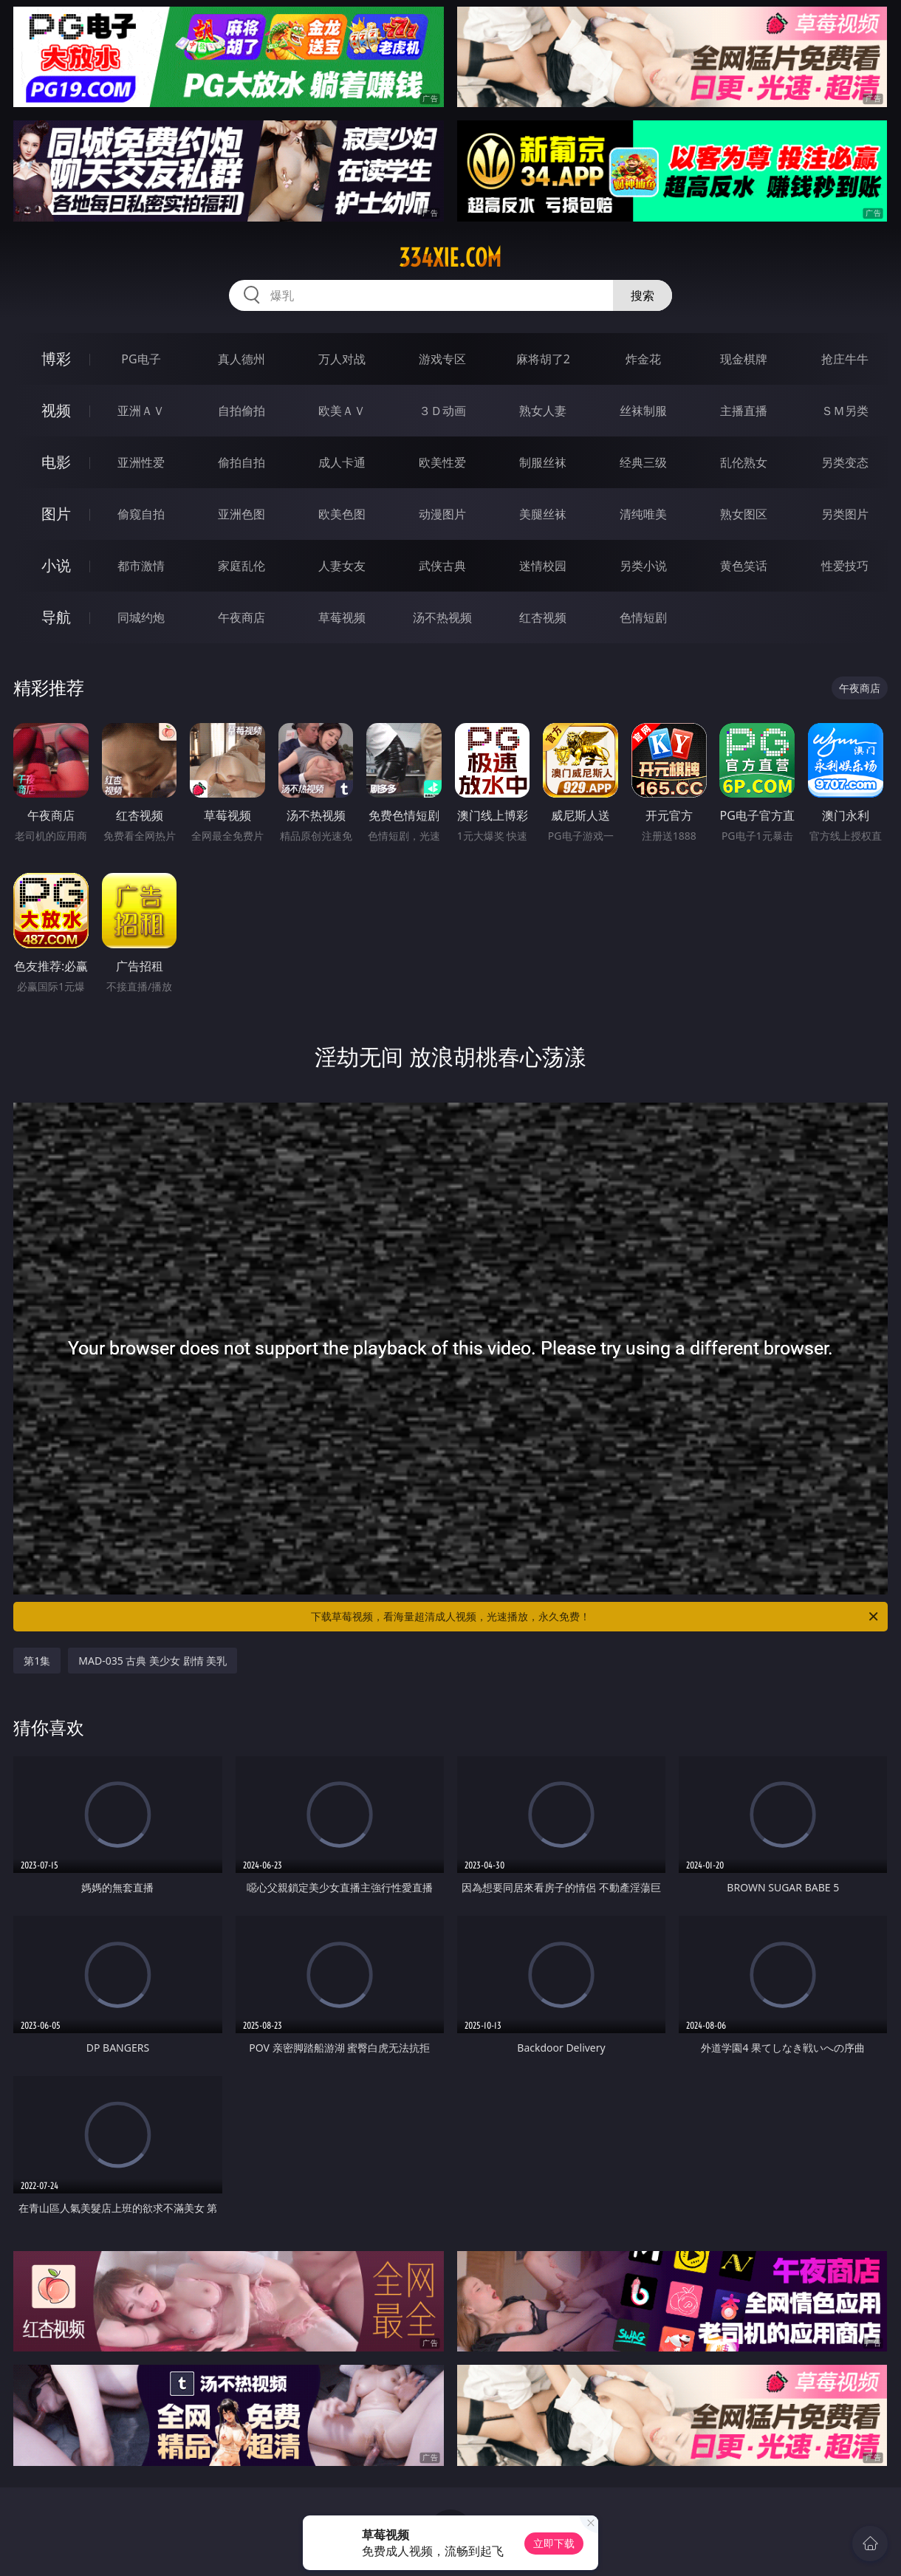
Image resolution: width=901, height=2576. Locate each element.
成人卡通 (342, 462)
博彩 (56, 359)
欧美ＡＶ (342, 410)
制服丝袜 (542, 462)
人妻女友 (342, 566)
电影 (56, 462)
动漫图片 (442, 514)
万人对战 (342, 359)
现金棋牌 (743, 359)
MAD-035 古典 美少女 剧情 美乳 (152, 1661)
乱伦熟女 (743, 462)
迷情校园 (542, 566)
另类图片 (845, 514)
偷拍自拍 (241, 462)
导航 (56, 617)
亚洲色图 (241, 514)
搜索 (642, 295)
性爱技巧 (845, 566)
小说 (56, 565)
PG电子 (140, 359)
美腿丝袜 (542, 514)
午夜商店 (241, 617)
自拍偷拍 (241, 410)
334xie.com (450, 258)
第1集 (37, 1661)
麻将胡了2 (543, 359)
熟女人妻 (542, 410)
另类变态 (845, 462)
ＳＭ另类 (845, 410)
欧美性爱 (442, 462)
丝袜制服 (643, 410)
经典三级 (643, 462)
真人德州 (241, 359)
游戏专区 (442, 359)
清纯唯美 (643, 514)
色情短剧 (643, 617)
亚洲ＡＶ (141, 410)
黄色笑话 (743, 566)
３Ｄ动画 (442, 410)
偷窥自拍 (141, 514)
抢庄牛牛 (845, 359)
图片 (56, 514)
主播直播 (743, 410)
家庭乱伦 (241, 566)
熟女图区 (743, 514)
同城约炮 (141, 617)
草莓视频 (342, 617)
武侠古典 (442, 566)
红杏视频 (542, 617)
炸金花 (643, 359)
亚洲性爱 (141, 462)
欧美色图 (342, 514)
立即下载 (554, 2543)
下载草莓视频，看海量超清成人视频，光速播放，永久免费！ (595, 1617)
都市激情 (141, 566)
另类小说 (643, 566)
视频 (56, 410)
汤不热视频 (442, 617)
